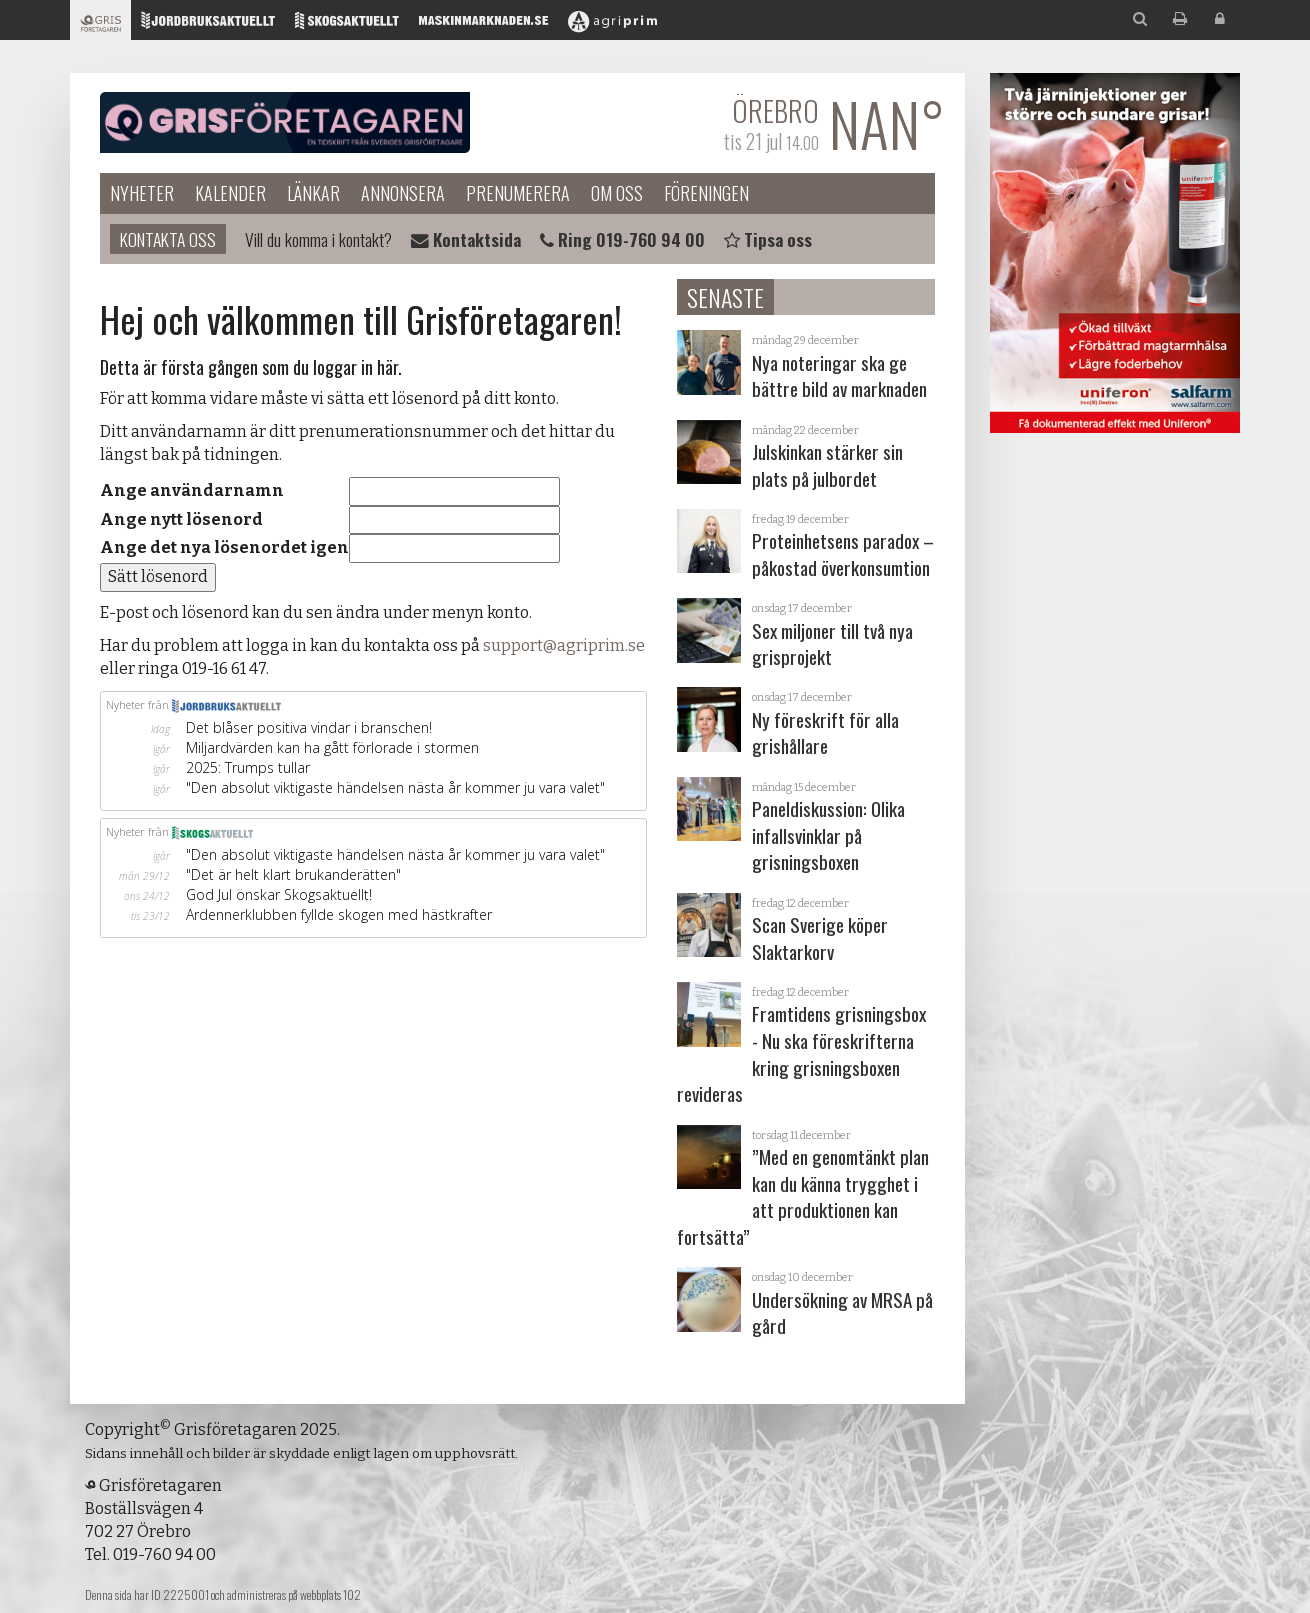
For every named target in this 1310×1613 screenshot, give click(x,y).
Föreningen (706, 193)
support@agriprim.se (564, 645)
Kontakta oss (168, 239)
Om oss (617, 193)
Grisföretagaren (285, 123)
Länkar (313, 193)
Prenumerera (518, 193)
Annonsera (403, 193)
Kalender (230, 193)
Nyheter (142, 193)
